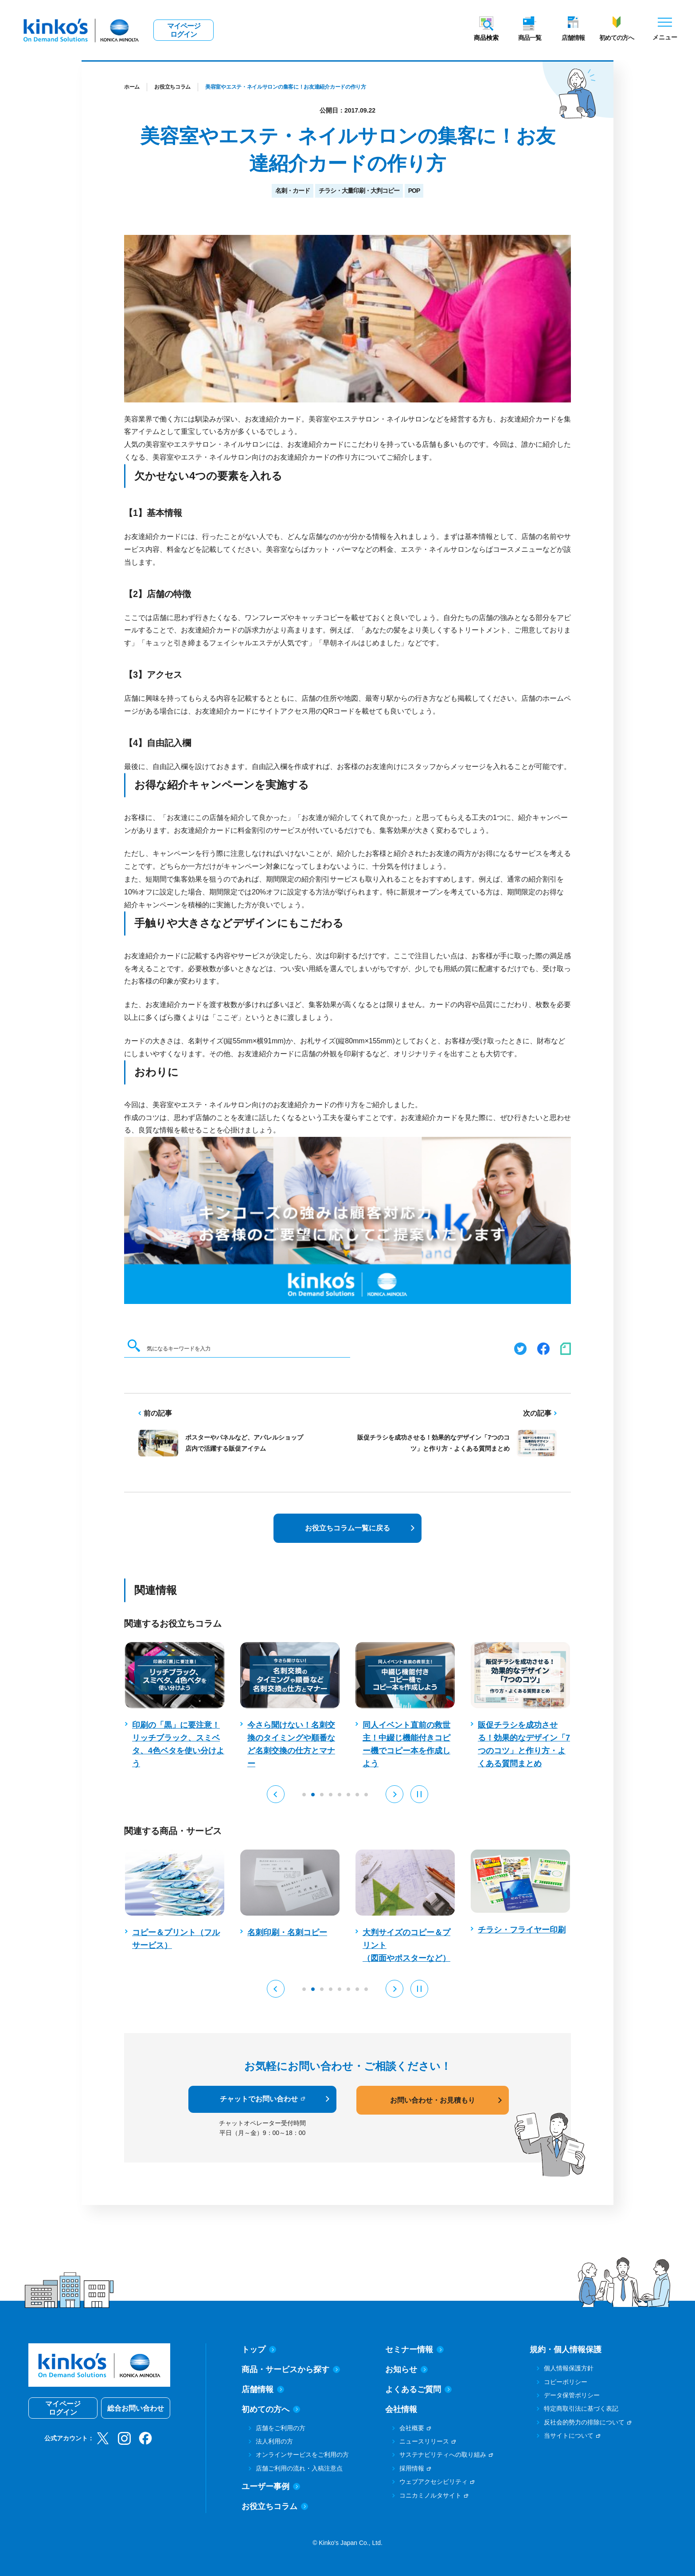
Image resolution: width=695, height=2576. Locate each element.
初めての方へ (616, 37)
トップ (259, 2349)
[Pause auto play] (419, 1794)
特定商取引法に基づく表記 (581, 2408)
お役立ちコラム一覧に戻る (347, 1528)
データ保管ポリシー (572, 2395)
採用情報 (411, 2468)
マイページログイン (183, 30)
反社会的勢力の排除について (584, 2422)
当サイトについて (568, 2435)
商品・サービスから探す (291, 2369)
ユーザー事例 (271, 2486)
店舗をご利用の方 (280, 2428)
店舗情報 (573, 37)
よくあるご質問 (418, 2389)
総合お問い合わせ (135, 2408)
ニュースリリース (424, 2441)
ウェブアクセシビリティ (433, 2481)
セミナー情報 (414, 2349)
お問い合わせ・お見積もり (432, 2100)
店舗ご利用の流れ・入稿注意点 (299, 2468)
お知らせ (406, 2369)
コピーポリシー (565, 2381)
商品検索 (486, 37)
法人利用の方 (274, 2441)
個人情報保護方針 (568, 2368)
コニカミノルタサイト (430, 2495)
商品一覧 (529, 37)
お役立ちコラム (172, 87)
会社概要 (411, 2428)
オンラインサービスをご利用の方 (302, 2454)
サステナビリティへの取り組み (442, 2454)
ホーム (132, 87)
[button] (276, 1794)
